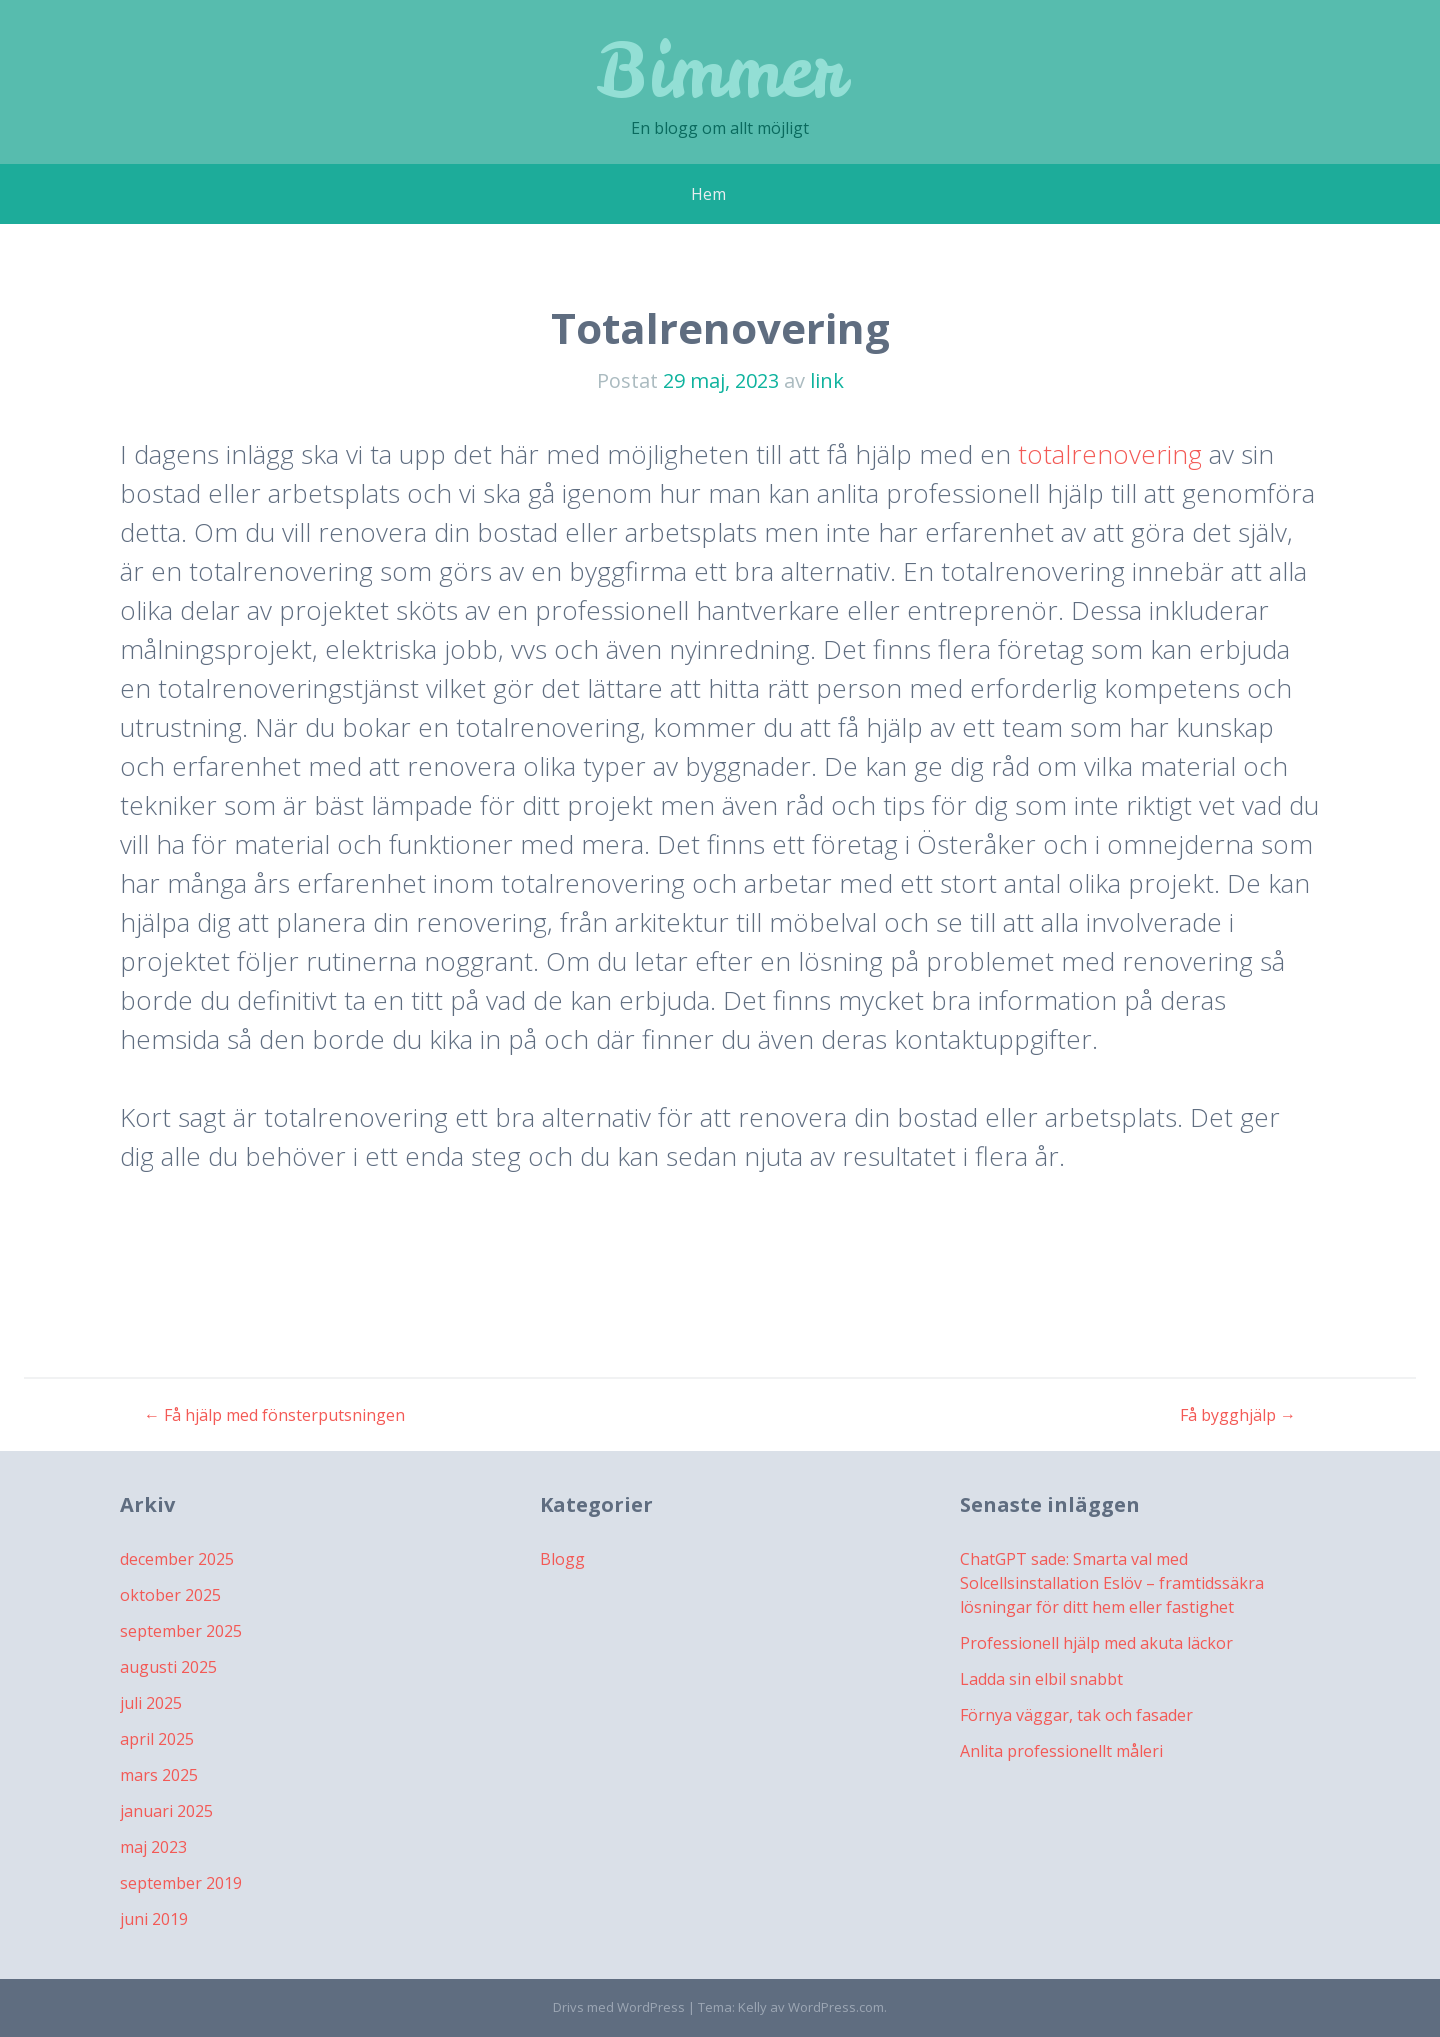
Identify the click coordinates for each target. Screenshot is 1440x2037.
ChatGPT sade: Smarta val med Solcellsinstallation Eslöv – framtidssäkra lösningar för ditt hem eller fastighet (1112, 1583)
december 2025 (177, 1559)
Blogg (562, 1559)
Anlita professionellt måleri (1061, 1751)
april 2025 (157, 1739)
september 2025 (181, 1631)
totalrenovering (1110, 454)
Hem (708, 194)
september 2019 (181, 1883)
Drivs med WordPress (619, 2007)
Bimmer (720, 69)
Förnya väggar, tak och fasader (1076, 1715)
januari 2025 (166, 1811)
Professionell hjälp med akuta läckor (1096, 1643)
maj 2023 (153, 1847)
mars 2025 (159, 1775)
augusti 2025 (168, 1667)
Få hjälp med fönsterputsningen (274, 1415)
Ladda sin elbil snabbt (1041, 1679)
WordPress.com (836, 2007)
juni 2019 (154, 1919)
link (827, 380)
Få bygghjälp (1238, 1415)
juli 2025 (151, 1703)
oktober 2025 (170, 1595)
